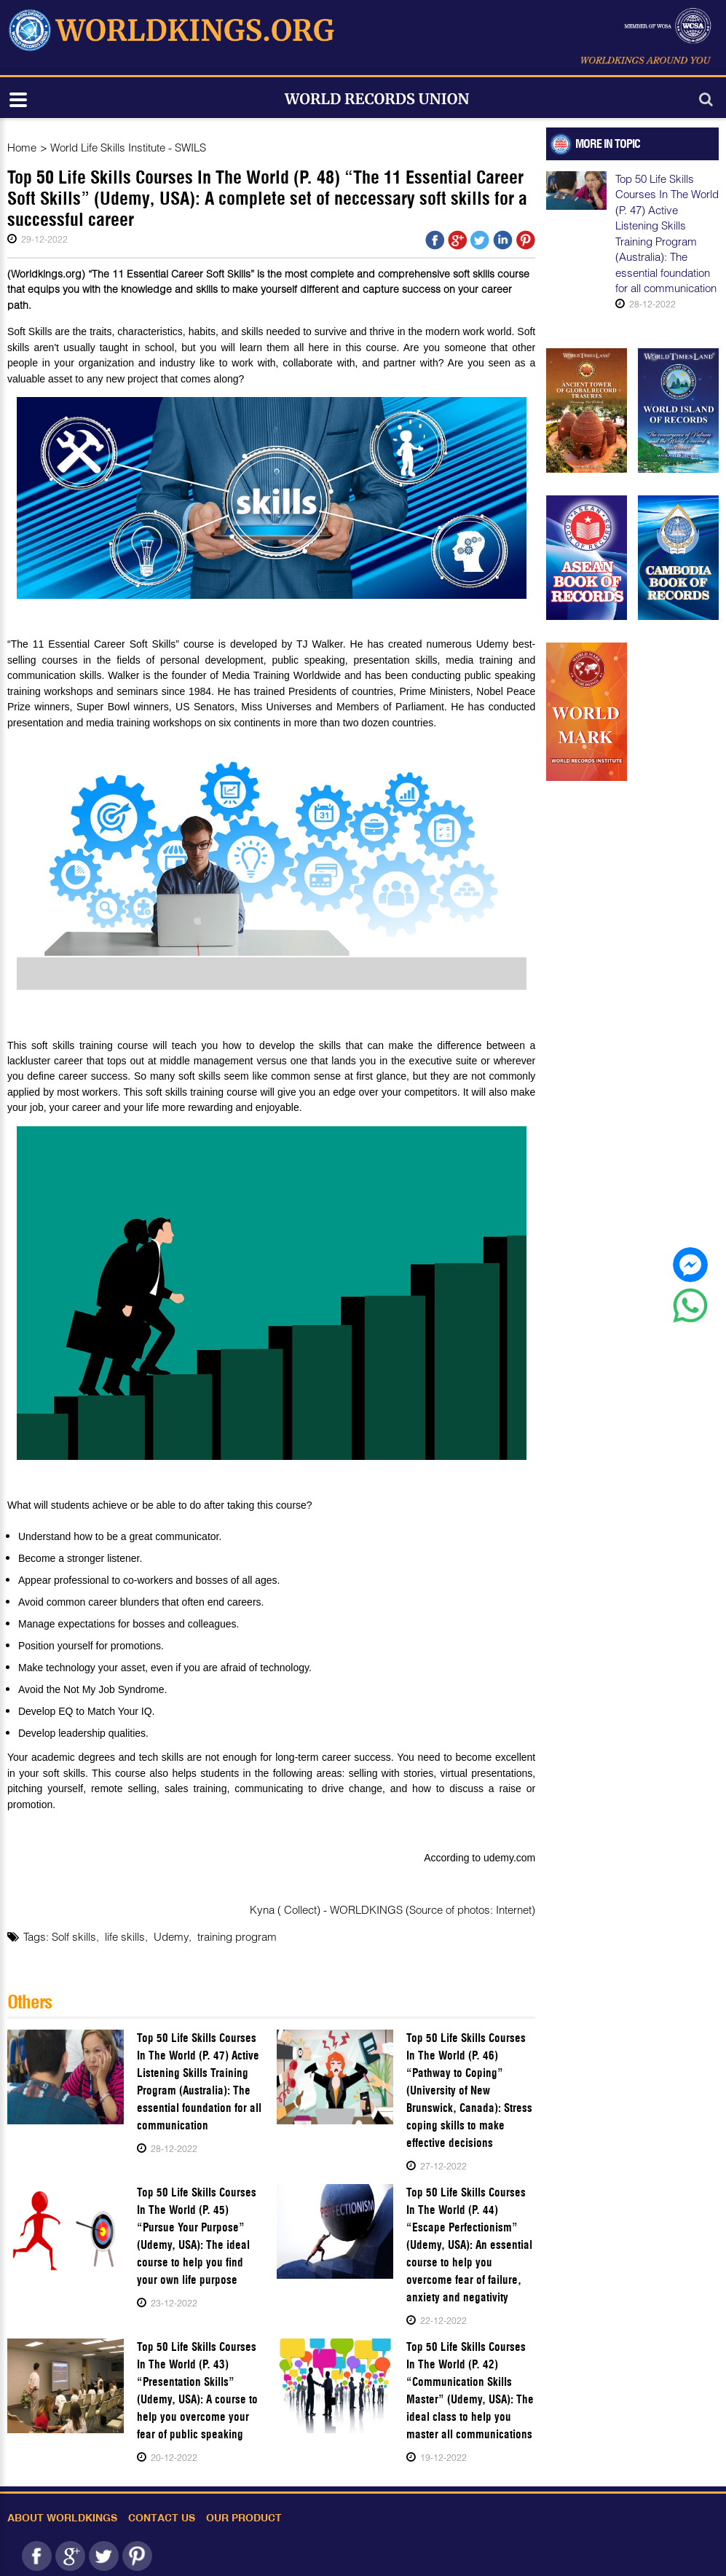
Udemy (171, 1936)
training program (237, 1936)
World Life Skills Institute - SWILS (128, 147)
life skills (125, 1936)
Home (21, 147)
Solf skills (74, 1936)
